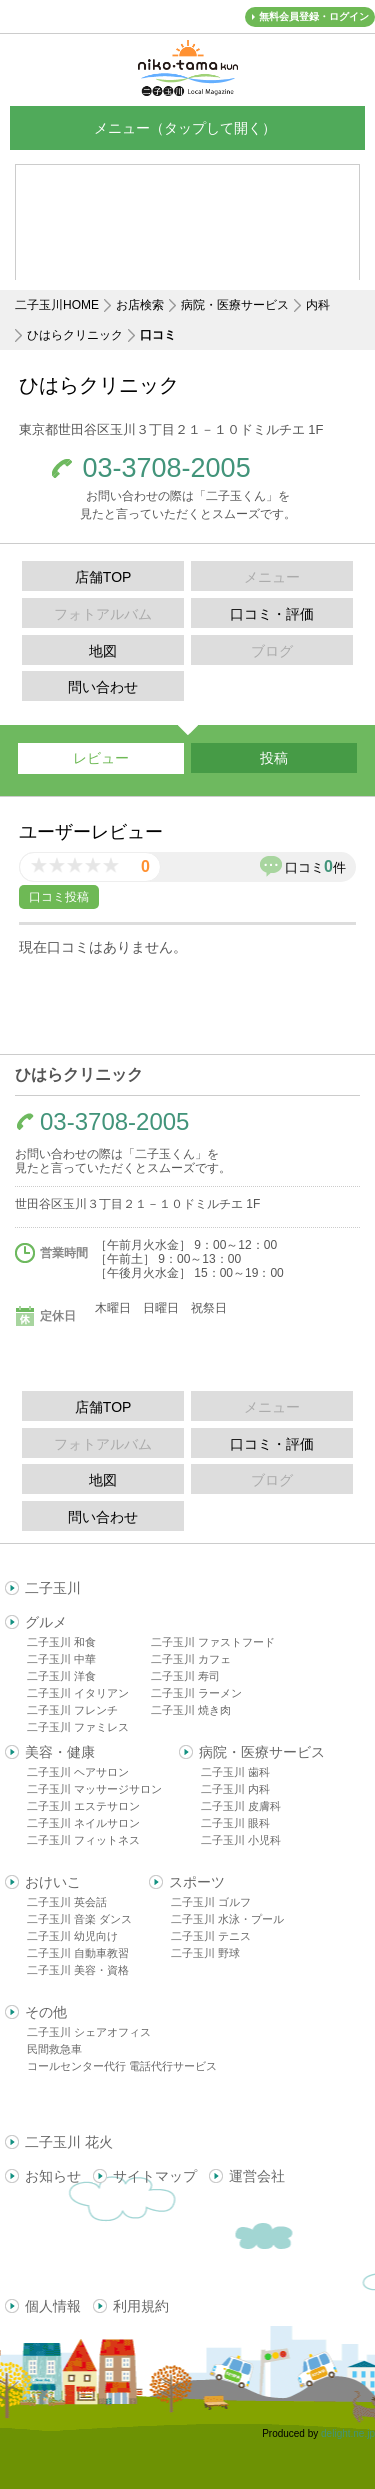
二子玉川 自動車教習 (78, 1953)
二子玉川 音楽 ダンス (79, 1919)
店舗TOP (103, 577)
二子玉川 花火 (69, 2142)
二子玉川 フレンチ (72, 1710)
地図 (103, 651)
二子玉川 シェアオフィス (89, 2032)
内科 (318, 305)
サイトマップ (155, 2176)
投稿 (274, 758)
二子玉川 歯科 (235, 1772)
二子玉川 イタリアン (78, 1693)
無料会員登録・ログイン (314, 16)
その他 (46, 2012)
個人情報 (53, 2306)
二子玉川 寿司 (185, 1676)
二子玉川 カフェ (191, 1659)
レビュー (101, 758)
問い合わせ (103, 687)
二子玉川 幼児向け (72, 1936)
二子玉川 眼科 (235, 1823)
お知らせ (53, 2176)
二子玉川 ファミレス (78, 1727)
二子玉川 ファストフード (213, 1642)
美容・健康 (60, 1752)
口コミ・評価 (272, 614)
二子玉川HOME (57, 305)
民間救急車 (54, 2049)
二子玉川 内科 (235, 1789)
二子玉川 (53, 1588)
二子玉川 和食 (61, 1642)
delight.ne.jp (348, 2433)
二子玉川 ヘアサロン (78, 1772)
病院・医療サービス (235, 305)
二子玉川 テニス (211, 1936)
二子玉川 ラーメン (196, 1693)
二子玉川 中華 (61, 1659)
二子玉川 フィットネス (83, 1840)
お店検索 (140, 305)
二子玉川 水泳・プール (227, 1919)
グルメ (46, 1622)
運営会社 (257, 2176)
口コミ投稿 (59, 897)
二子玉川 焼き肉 (191, 1710)
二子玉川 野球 (205, 1953)
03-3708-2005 (167, 468)
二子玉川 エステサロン (83, 1806)
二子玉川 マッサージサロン (94, 1789)
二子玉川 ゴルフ (211, 1902)
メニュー (188, 127)
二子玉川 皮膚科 (241, 1806)
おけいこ (53, 1882)
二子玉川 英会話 (67, 1902)
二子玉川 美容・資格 (78, 1970)
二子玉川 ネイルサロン (83, 1823)
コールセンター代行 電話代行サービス (122, 2066)
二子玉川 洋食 (61, 1676)
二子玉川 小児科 (241, 1840)
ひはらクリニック (75, 335)
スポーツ (197, 1882)
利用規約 (141, 2306)
